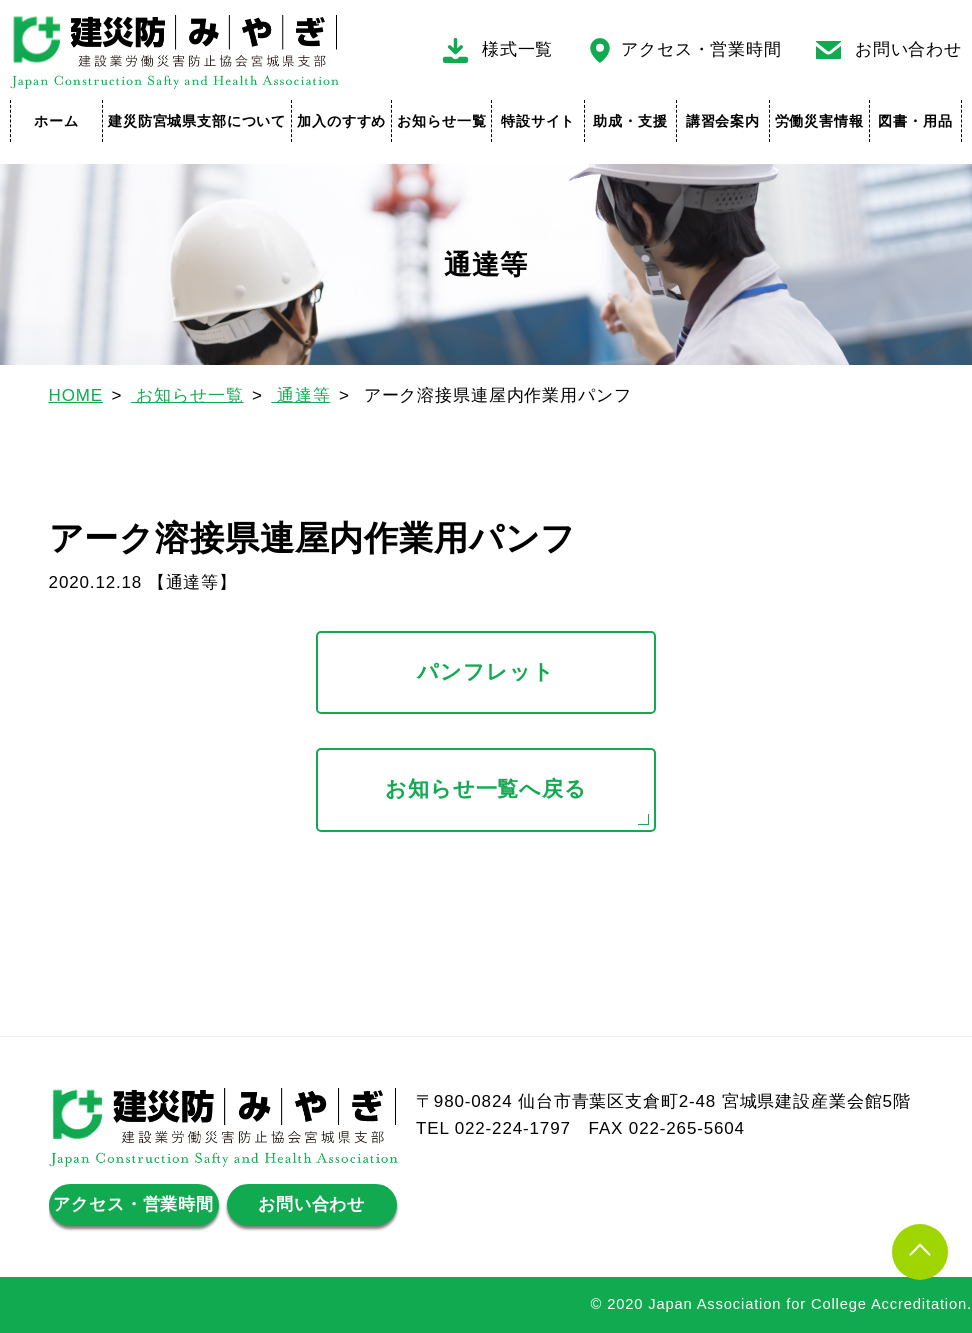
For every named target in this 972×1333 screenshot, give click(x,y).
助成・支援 (630, 121)
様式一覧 (517, 49)
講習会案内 (723, 121)
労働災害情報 (819, 121)
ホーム (56, 121)
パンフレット (485, 672)
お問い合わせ (908, 49)
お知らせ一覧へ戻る (486, 789)
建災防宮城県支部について (197, 121)
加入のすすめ (341, 121)
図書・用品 (915, 121)
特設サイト (538, 121)
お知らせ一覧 (441, 121)
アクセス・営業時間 (701, 49)
